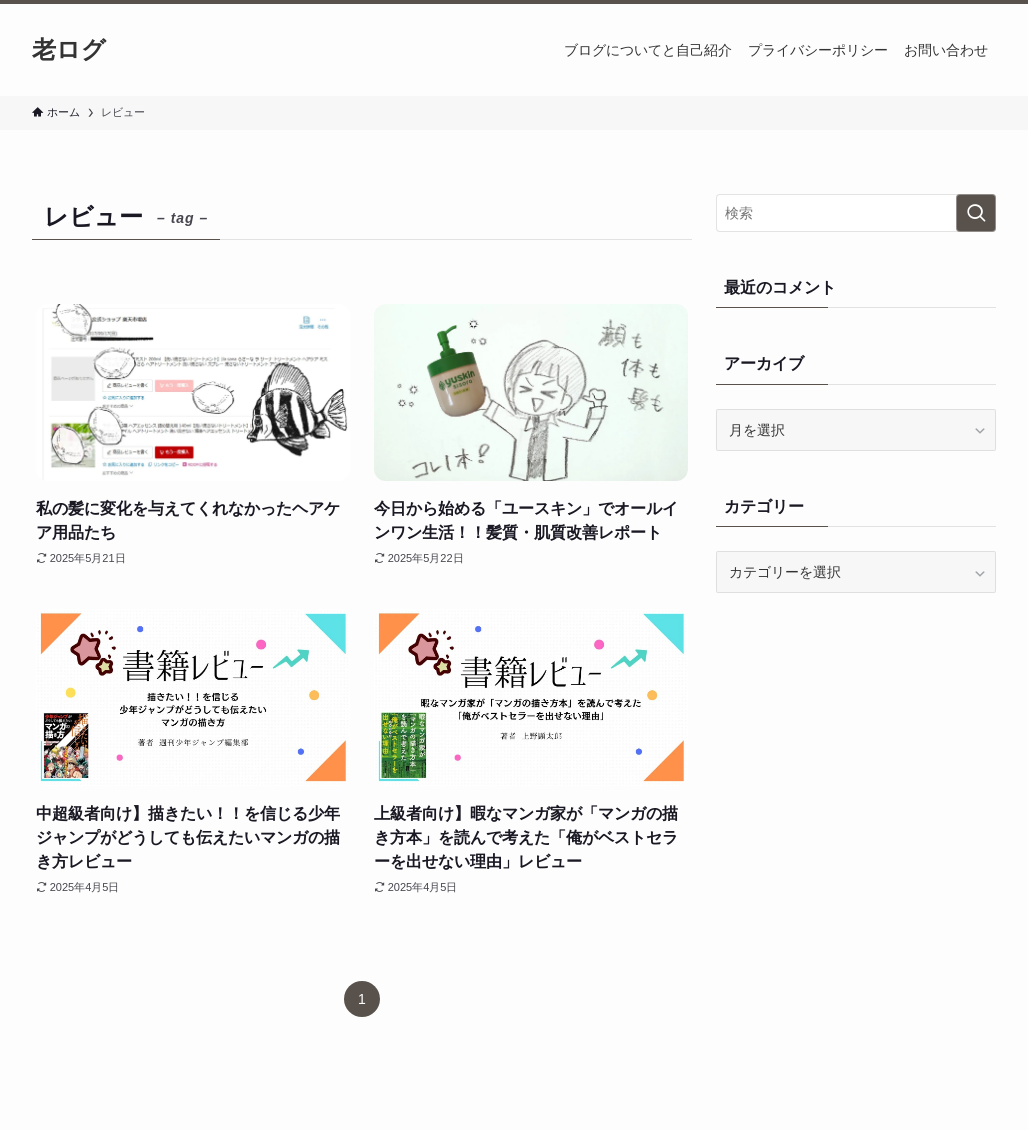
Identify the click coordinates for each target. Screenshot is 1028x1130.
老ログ (69, 50)
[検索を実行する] (976, 213)
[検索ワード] (856, 213)
